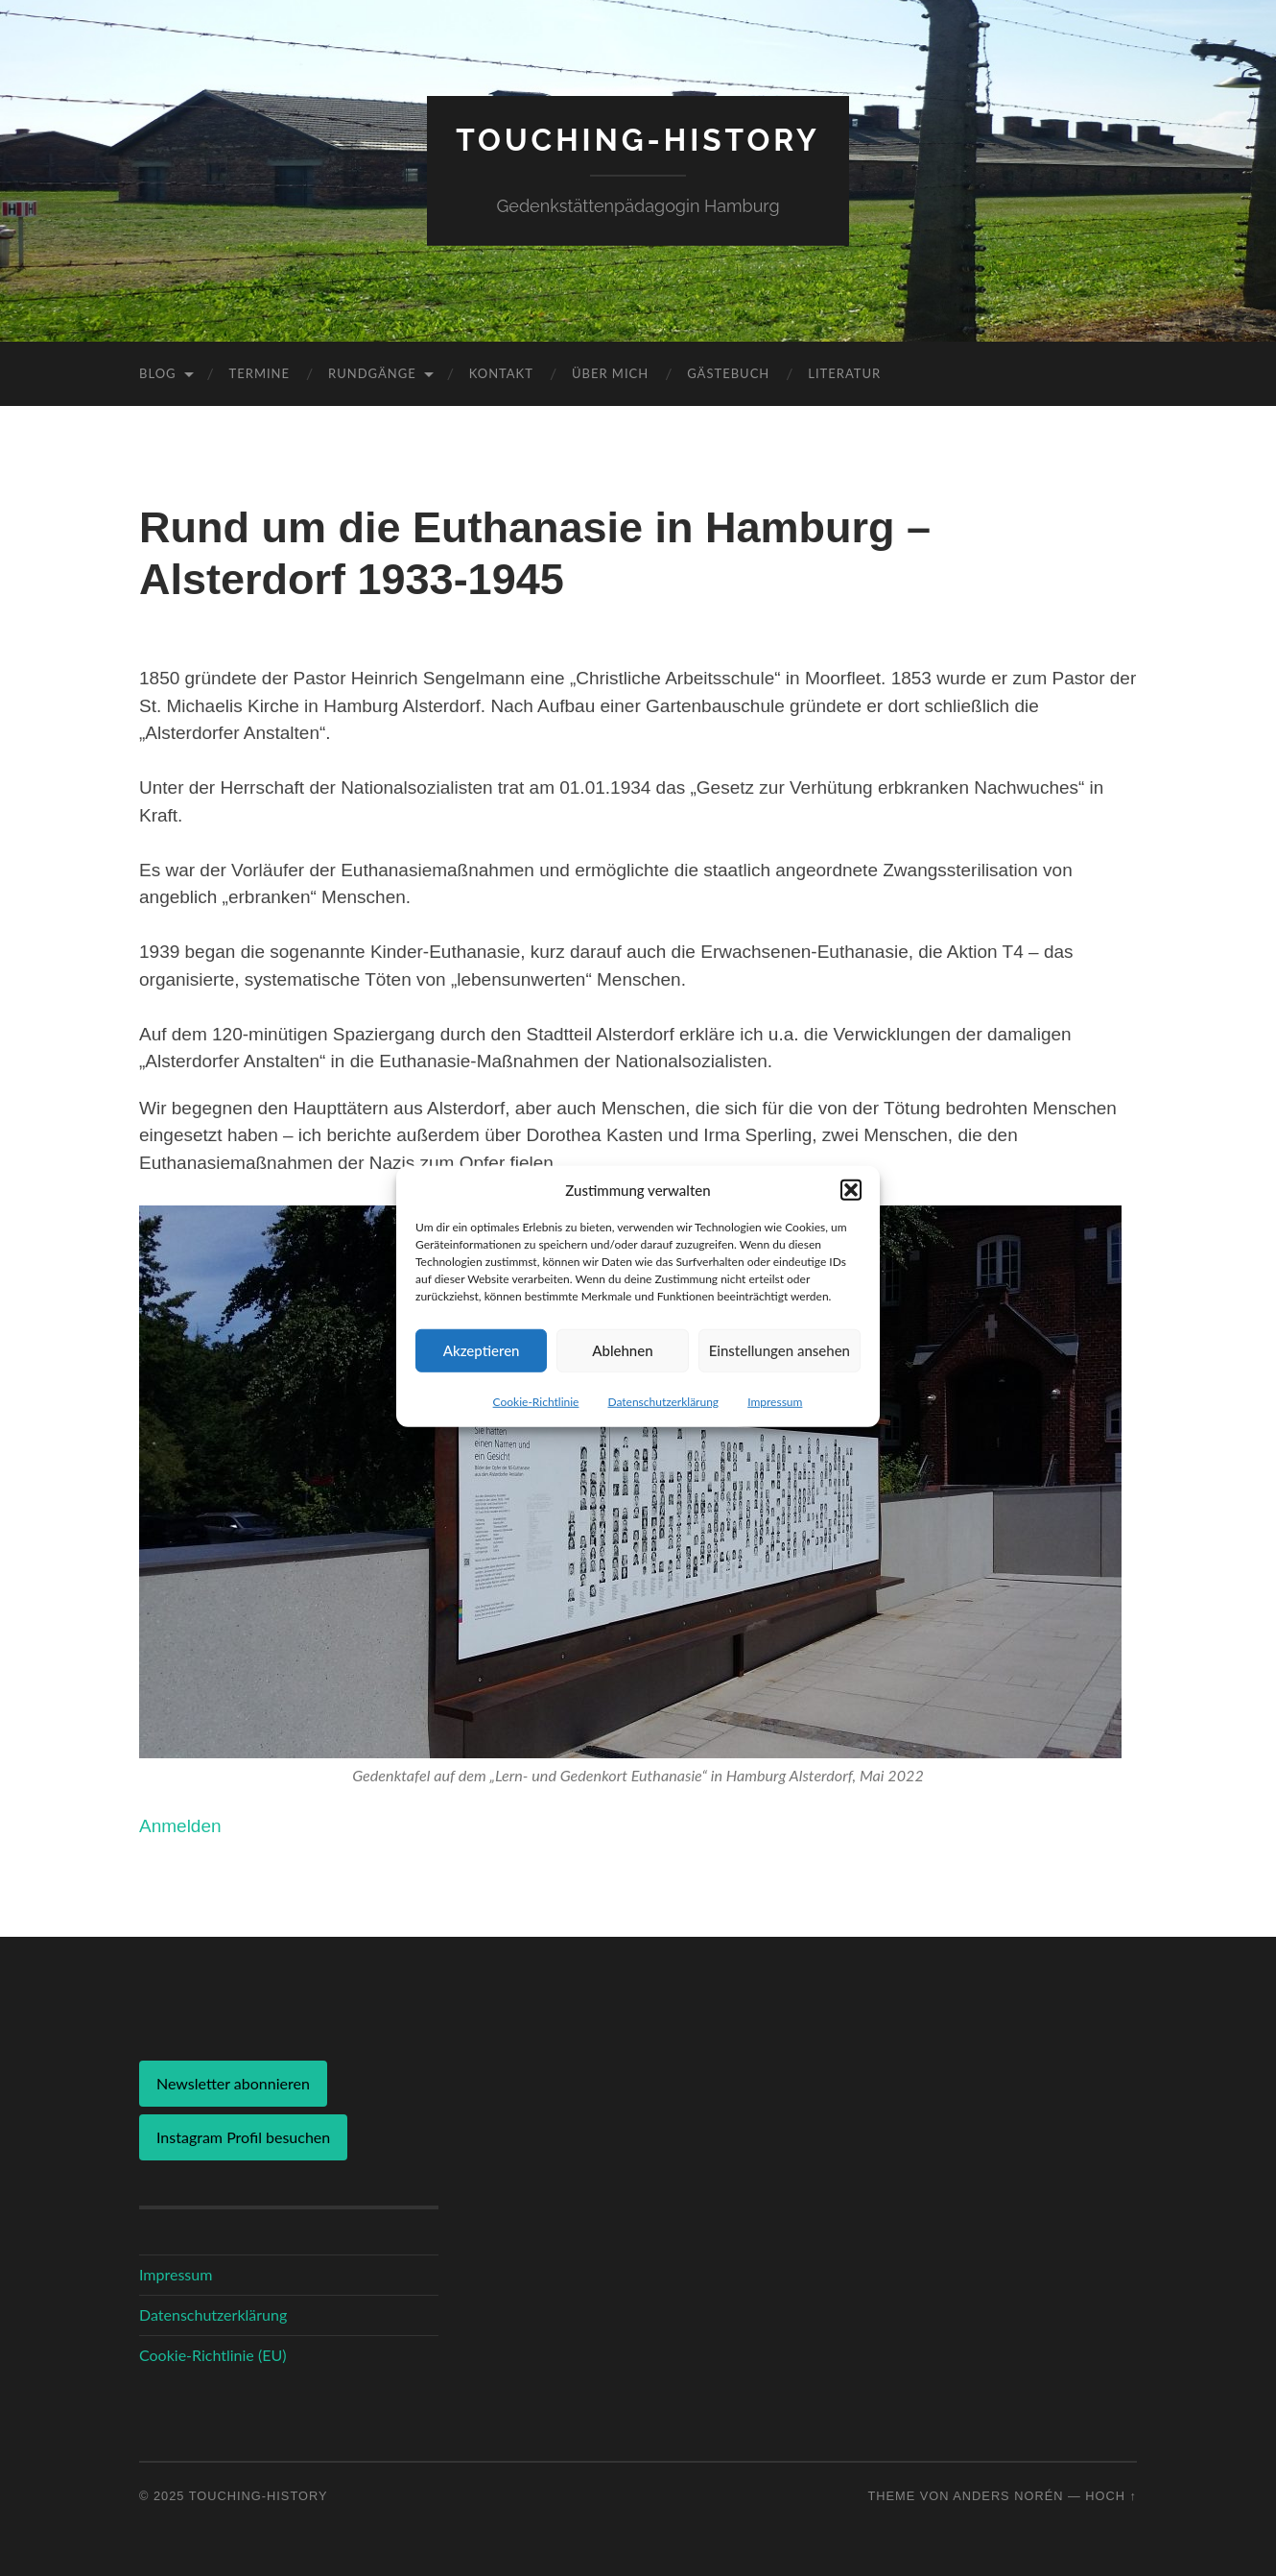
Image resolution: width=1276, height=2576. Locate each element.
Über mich (610, 373)
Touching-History (638, 139)
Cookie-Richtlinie (536, 1427)
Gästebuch (728, 373)
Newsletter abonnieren (233, 2083)
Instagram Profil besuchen (243, 2137)
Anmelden (180, 1826)
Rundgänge (372, 373)
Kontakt (501, 373)
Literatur (844, 373)
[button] (851, 1216)
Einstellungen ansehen (779, 1377)
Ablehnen (622, 1377)
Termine (259, 373)
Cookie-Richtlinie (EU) (212, 2355)
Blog (158, 373)
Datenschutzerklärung (663, 1427)
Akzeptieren (481, 1377)
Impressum (774, 1427)
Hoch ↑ (1111, 2496)
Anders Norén (1008, 2496)
